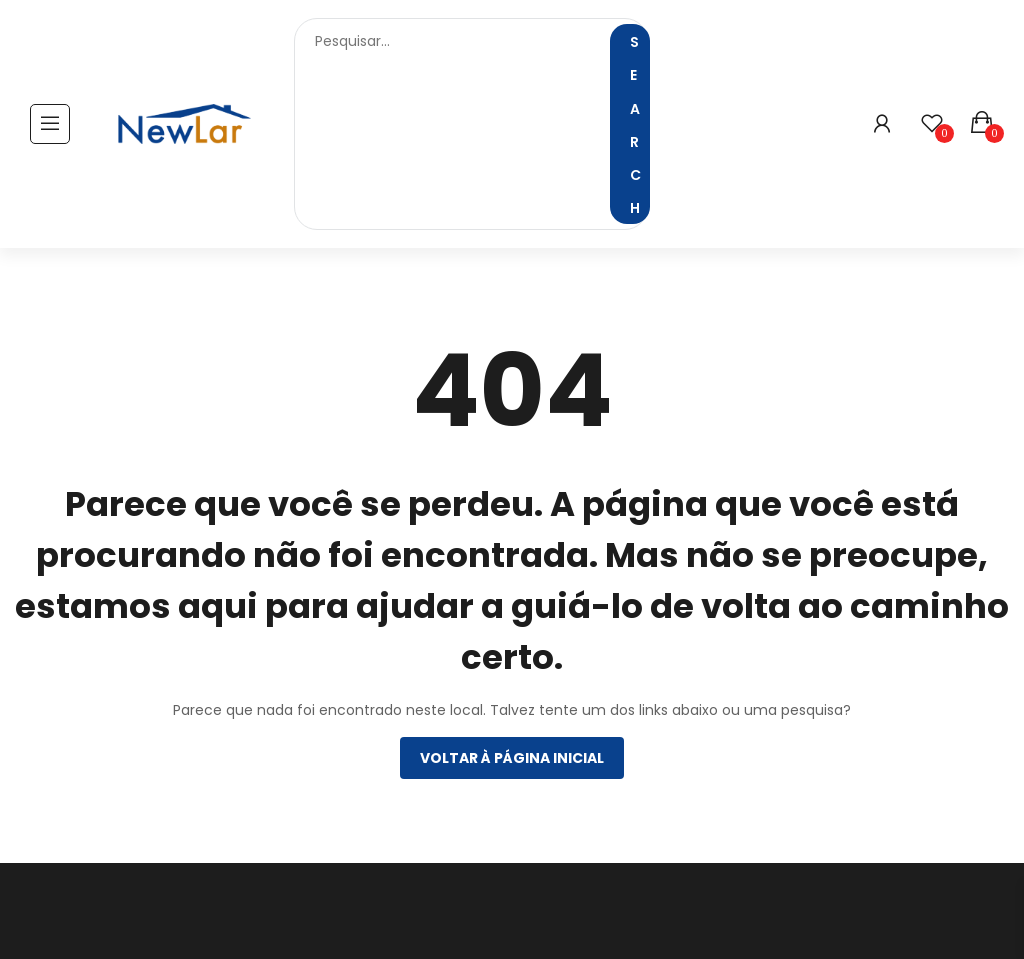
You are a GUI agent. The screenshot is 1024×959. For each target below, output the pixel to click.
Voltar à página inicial (512, 758)
